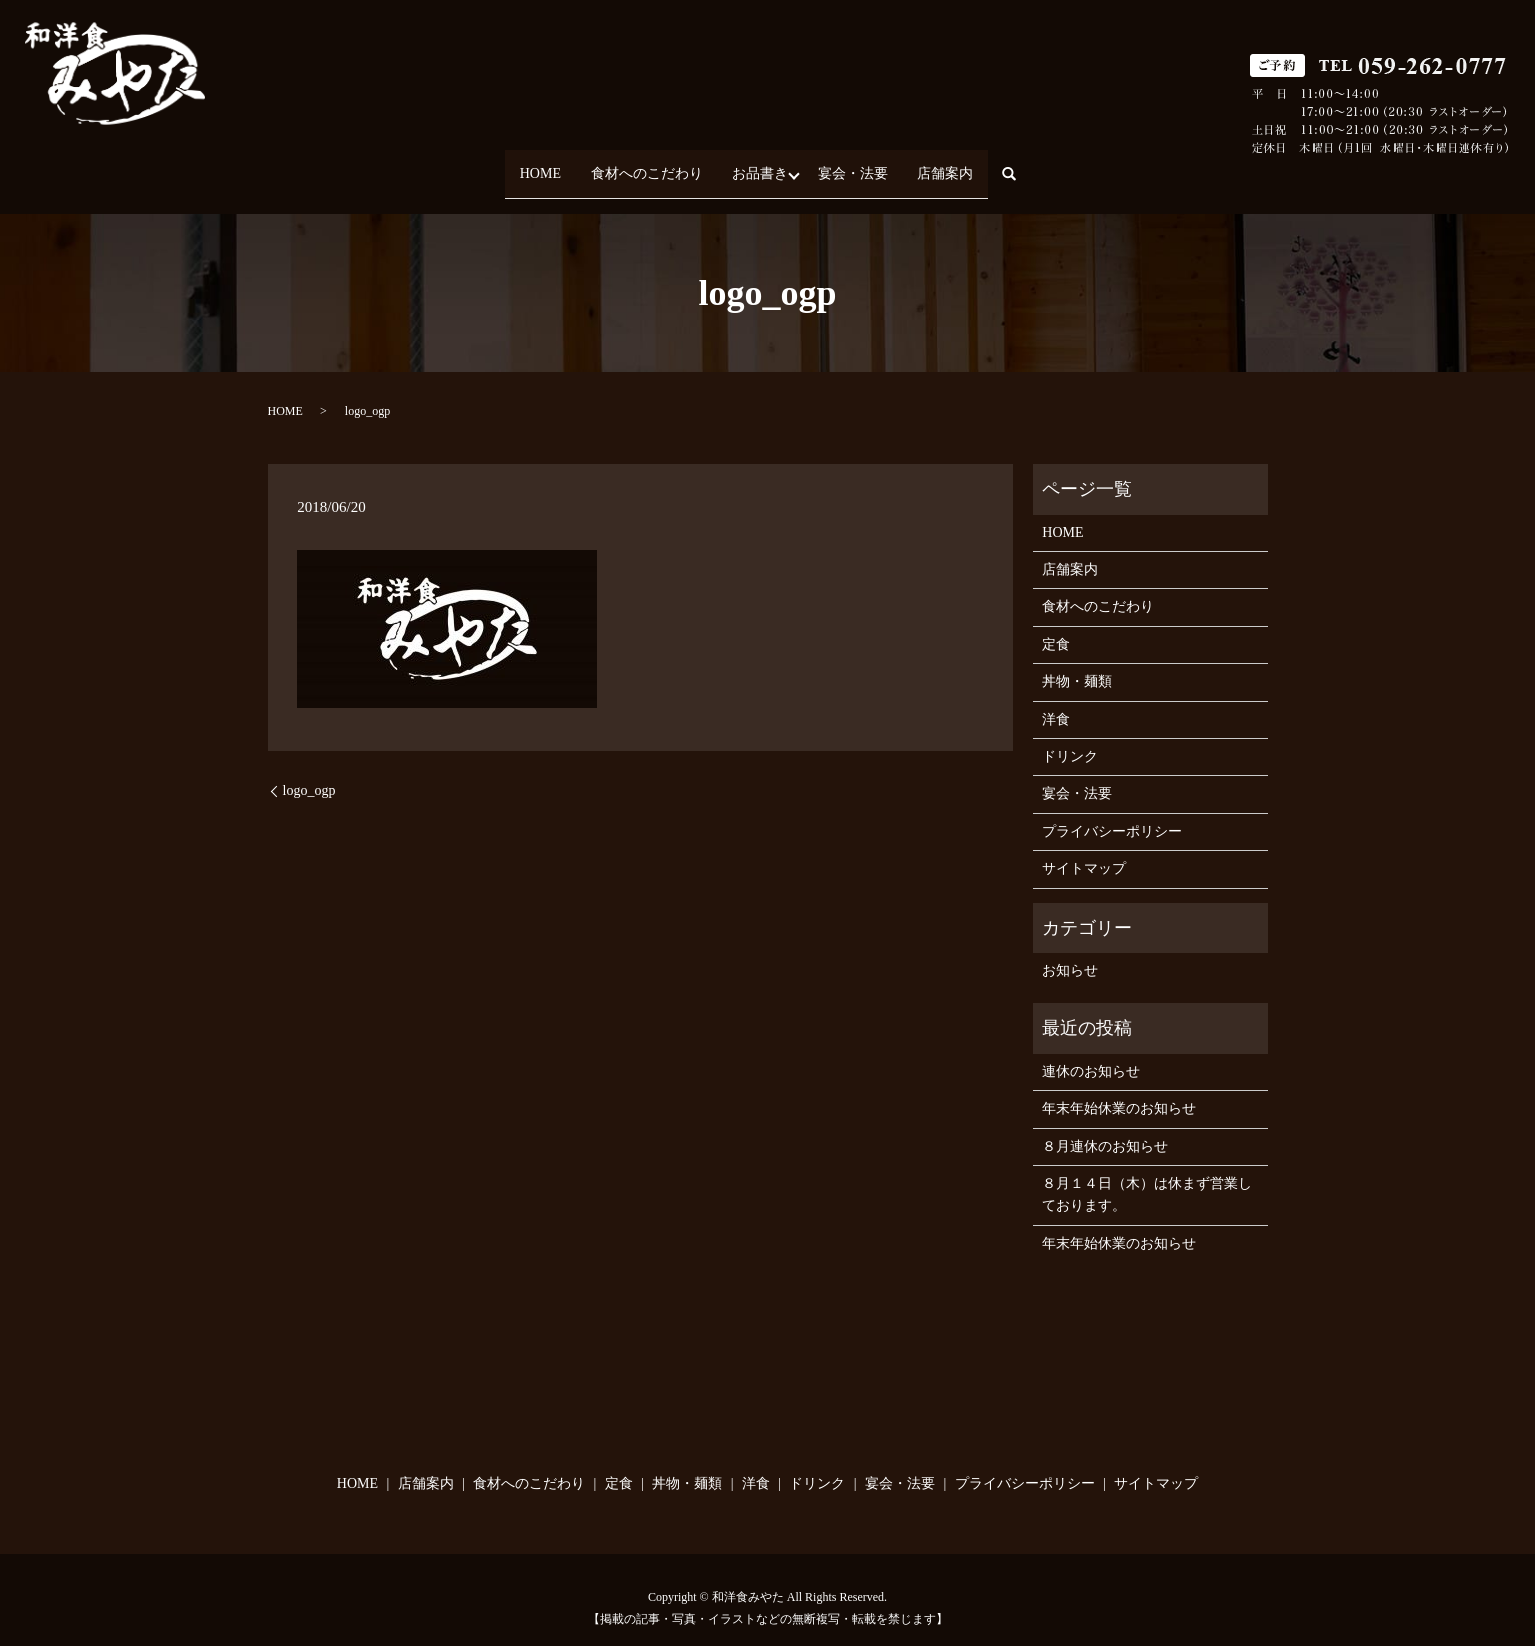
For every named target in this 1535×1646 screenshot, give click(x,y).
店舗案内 (970, 164)
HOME (515, 164)
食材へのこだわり (634, 164)
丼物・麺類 (1077, 664)
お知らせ (1070, 952)
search (1050, 165)
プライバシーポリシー (1112, 813)
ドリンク (1070, 738)
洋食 (1056, 701)
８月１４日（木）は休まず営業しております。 (1147, 1176)
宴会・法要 (865, 164)
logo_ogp (309, 772)
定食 (1056, 626)
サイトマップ (1084, 851)
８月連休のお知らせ (1105, 1128)
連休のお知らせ (1091, 1053)
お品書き (760, 164)
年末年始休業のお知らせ (1119, 1091)
